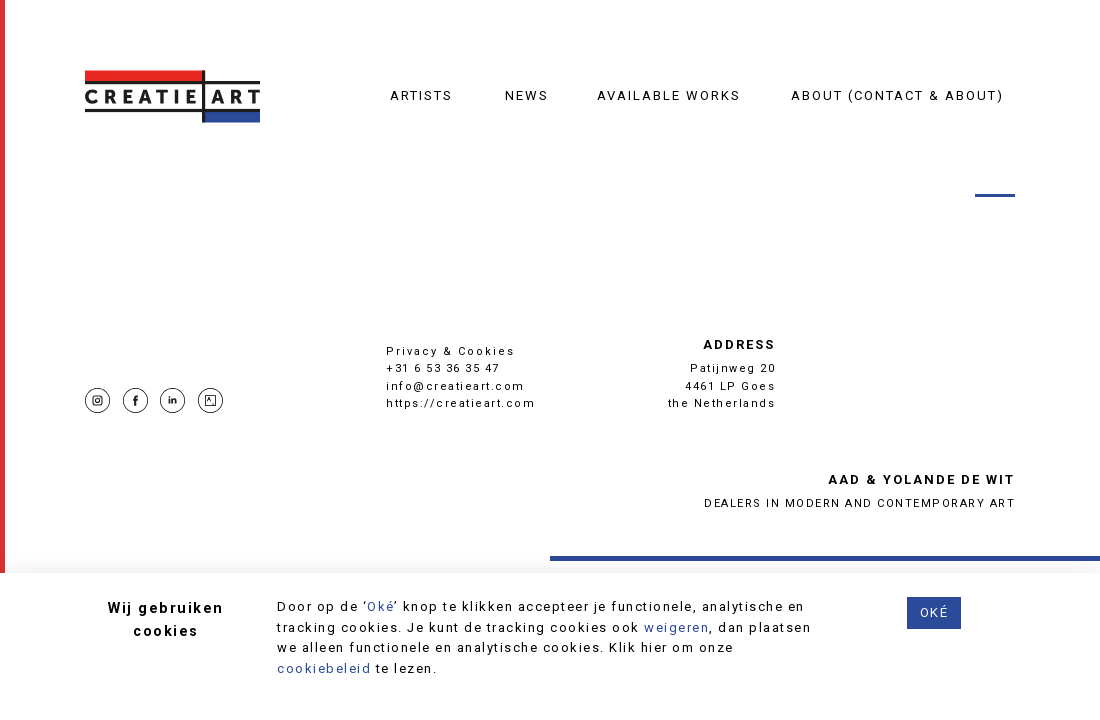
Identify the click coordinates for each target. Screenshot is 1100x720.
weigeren (676, 627)
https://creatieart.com (460, 403)
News (527, 95)
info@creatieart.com (455, 386)
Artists (421, 95)
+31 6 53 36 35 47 (443, 368)
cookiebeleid (324, 668)
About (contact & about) (897, 95)
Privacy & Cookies (450, 351)
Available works (669, 95)
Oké (380, 606)
